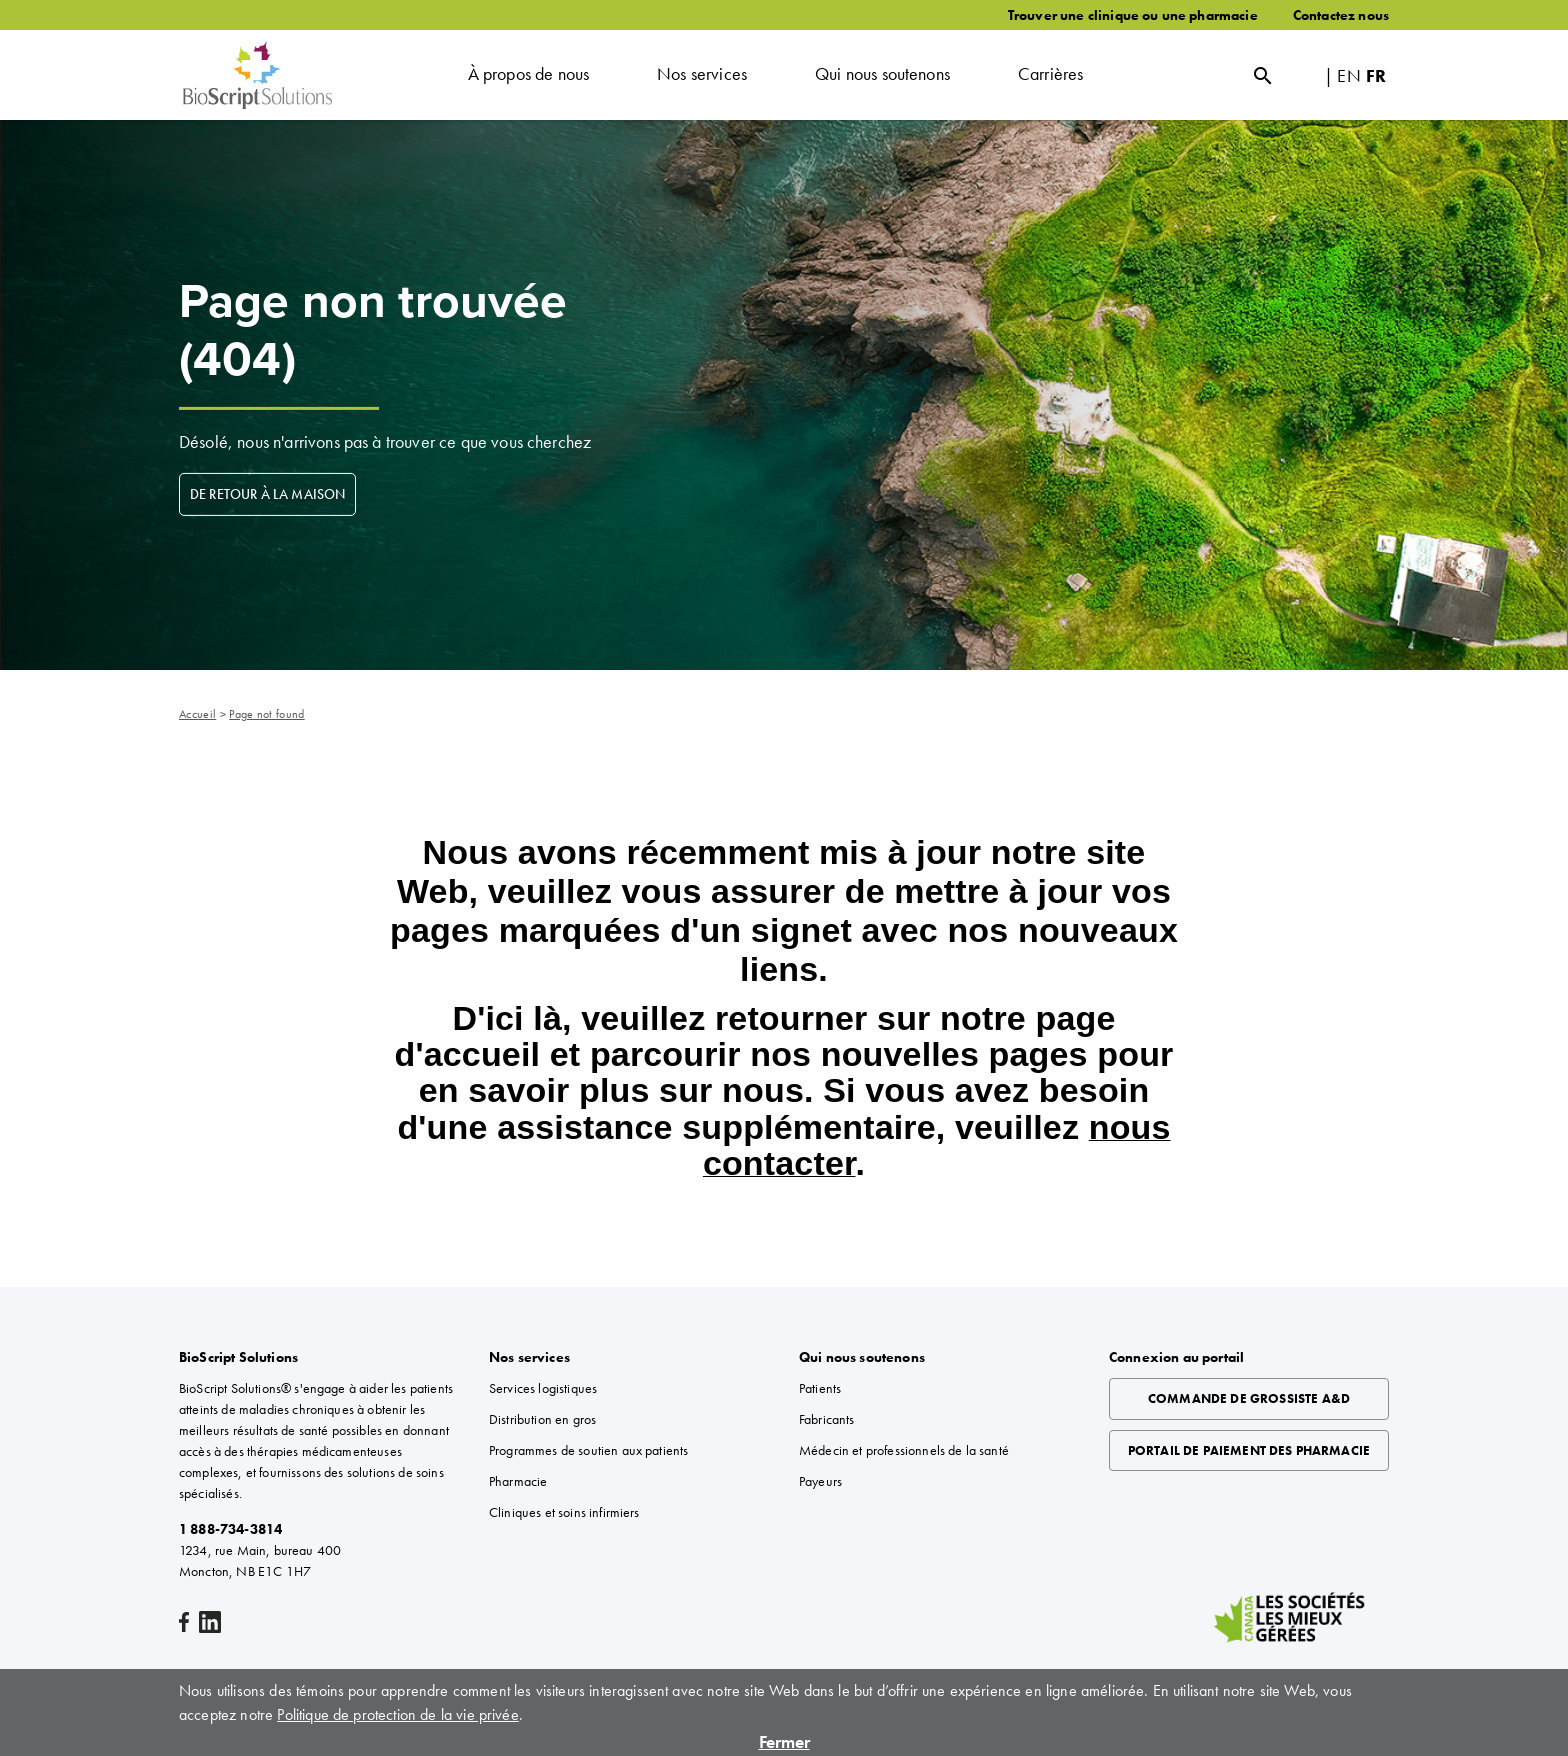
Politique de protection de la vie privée (397, 1714)
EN (1348, 75)
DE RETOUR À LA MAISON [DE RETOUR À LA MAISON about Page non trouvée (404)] (267, 494)
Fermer (784, 1741)
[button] (529, 75)
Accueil (197, 714)
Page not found (266, 714)
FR (1376, 75)
